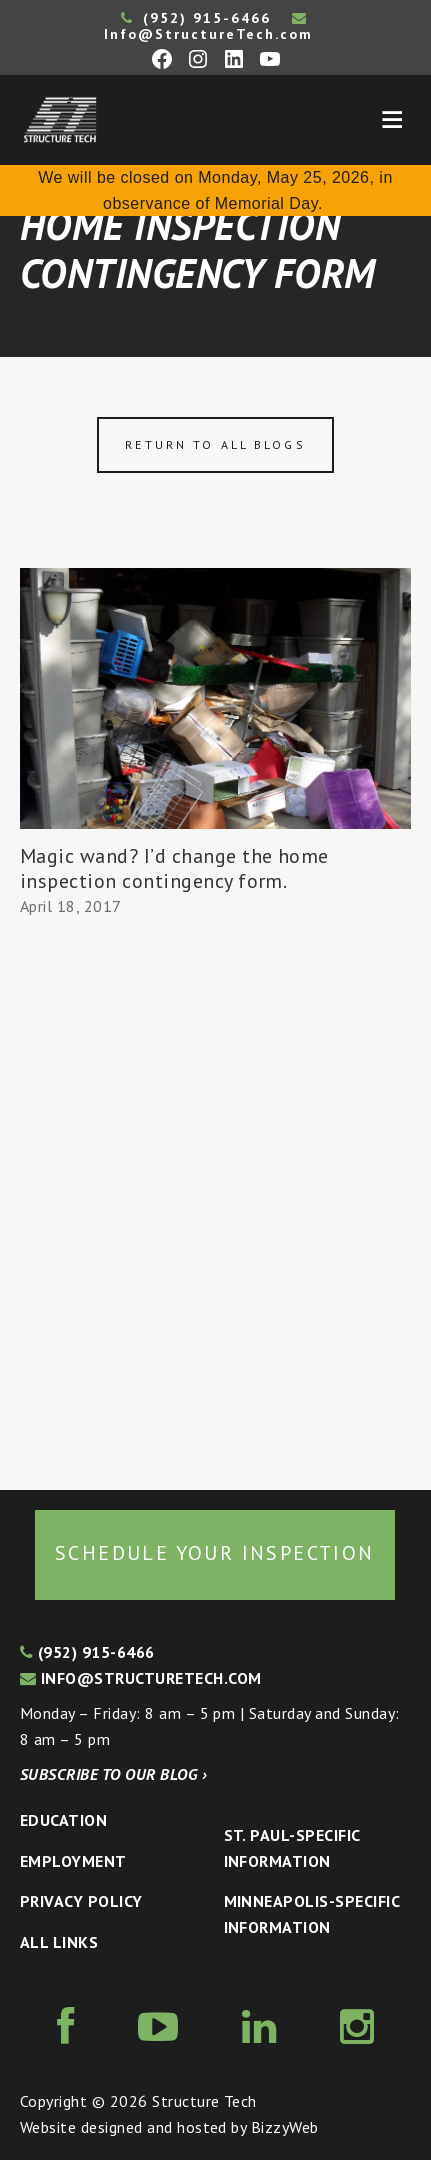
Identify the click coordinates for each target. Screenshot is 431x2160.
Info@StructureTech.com (208, 27)
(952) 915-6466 (196, 18)
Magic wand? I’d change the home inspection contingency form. (174, 868)
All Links (59, 1942)
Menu (392, 120)
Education (63, 1820)
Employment (73, 1861)
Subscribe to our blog (113, 1774)
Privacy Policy (81, 1901)
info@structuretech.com (141, 1678)
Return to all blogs (215, 444)
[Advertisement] (215, 1204)
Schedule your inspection (215, 1553)
